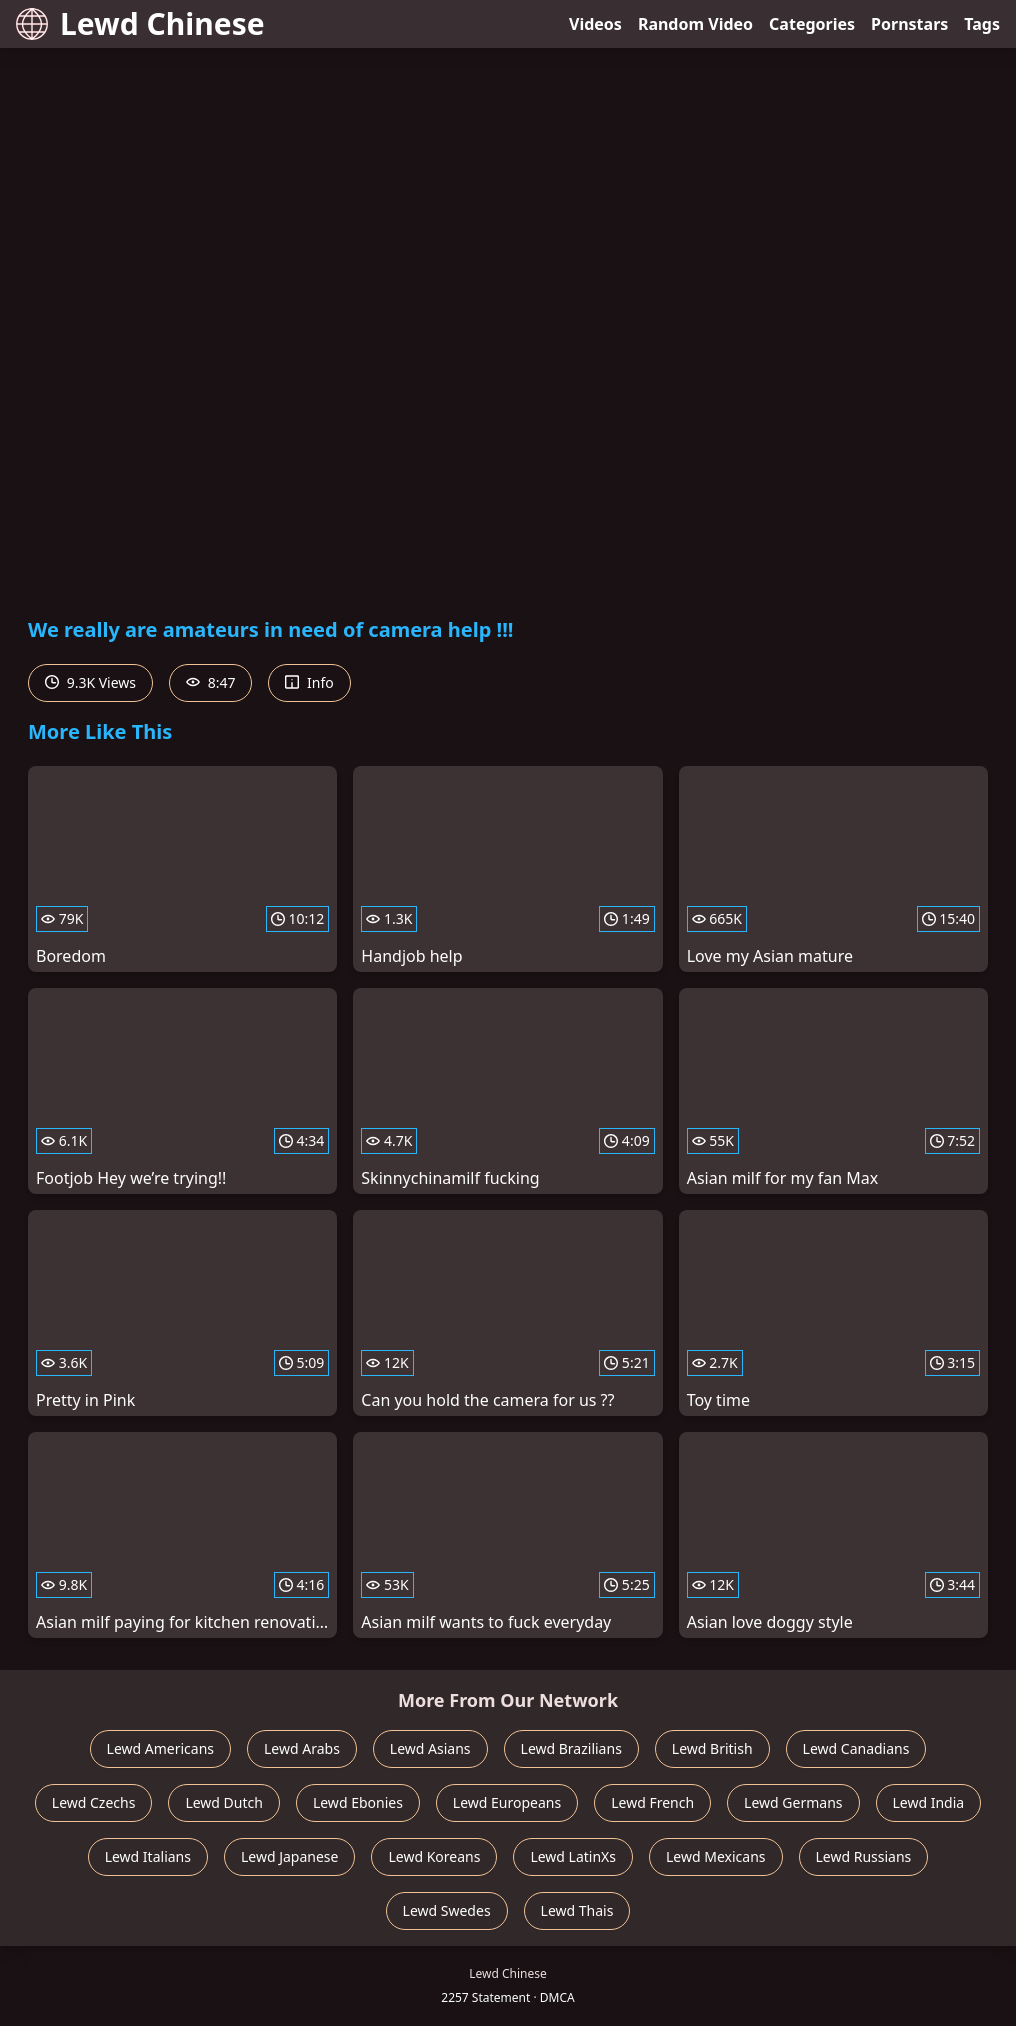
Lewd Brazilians (571, 1748)
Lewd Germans (793, 1802)
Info (309, 682)
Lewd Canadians (856, 1748)
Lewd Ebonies (358, 1802)
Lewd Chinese (140, 23)
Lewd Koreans (434, 1856)
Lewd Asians (430, 1748)
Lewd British (712, 1748)
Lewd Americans (160, 1748)
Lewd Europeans (507, 1802)
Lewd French (652, 1802)
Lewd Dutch (224, 1802)
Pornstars (909, 24)
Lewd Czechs (94, 1802)
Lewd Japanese (290, 1856)
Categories (812, 24)
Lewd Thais (577, 1910)
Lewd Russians (864, 1856)
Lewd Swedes (447, 1910)
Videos (595, 24)
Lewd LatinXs (573, 1856)
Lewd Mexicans (715, 1856)
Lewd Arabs (302, 1748)
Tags (982, 24)
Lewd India (929, 1802)
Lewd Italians (148, 1856)
